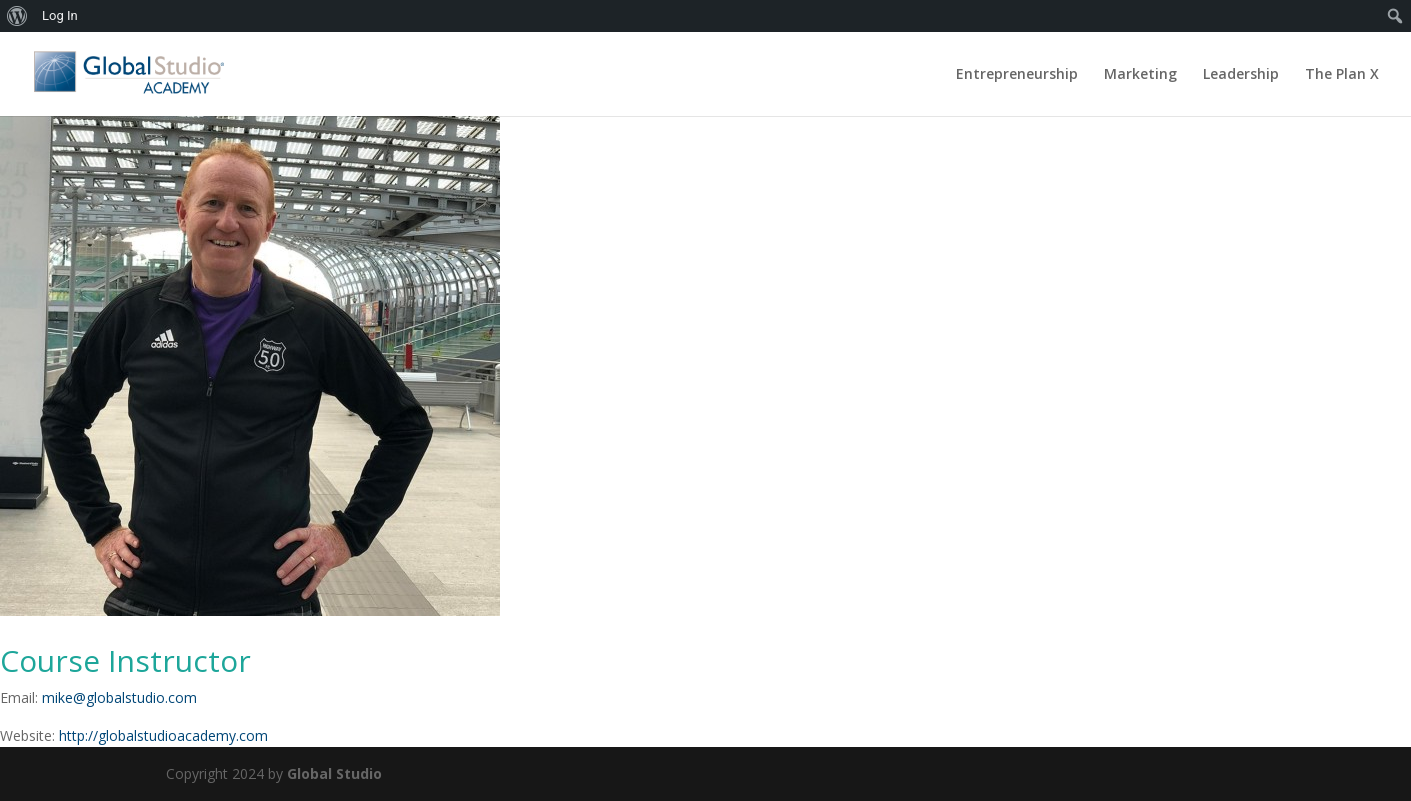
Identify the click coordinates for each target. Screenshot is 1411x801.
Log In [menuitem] (60, 15)
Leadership (1241, 75)
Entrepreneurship (1017, 75)
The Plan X (1342, 75)
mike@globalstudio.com (119, 697)
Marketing (1140, 75)
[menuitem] (17, 16)
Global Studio (334, 773)
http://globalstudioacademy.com (163, 735)
